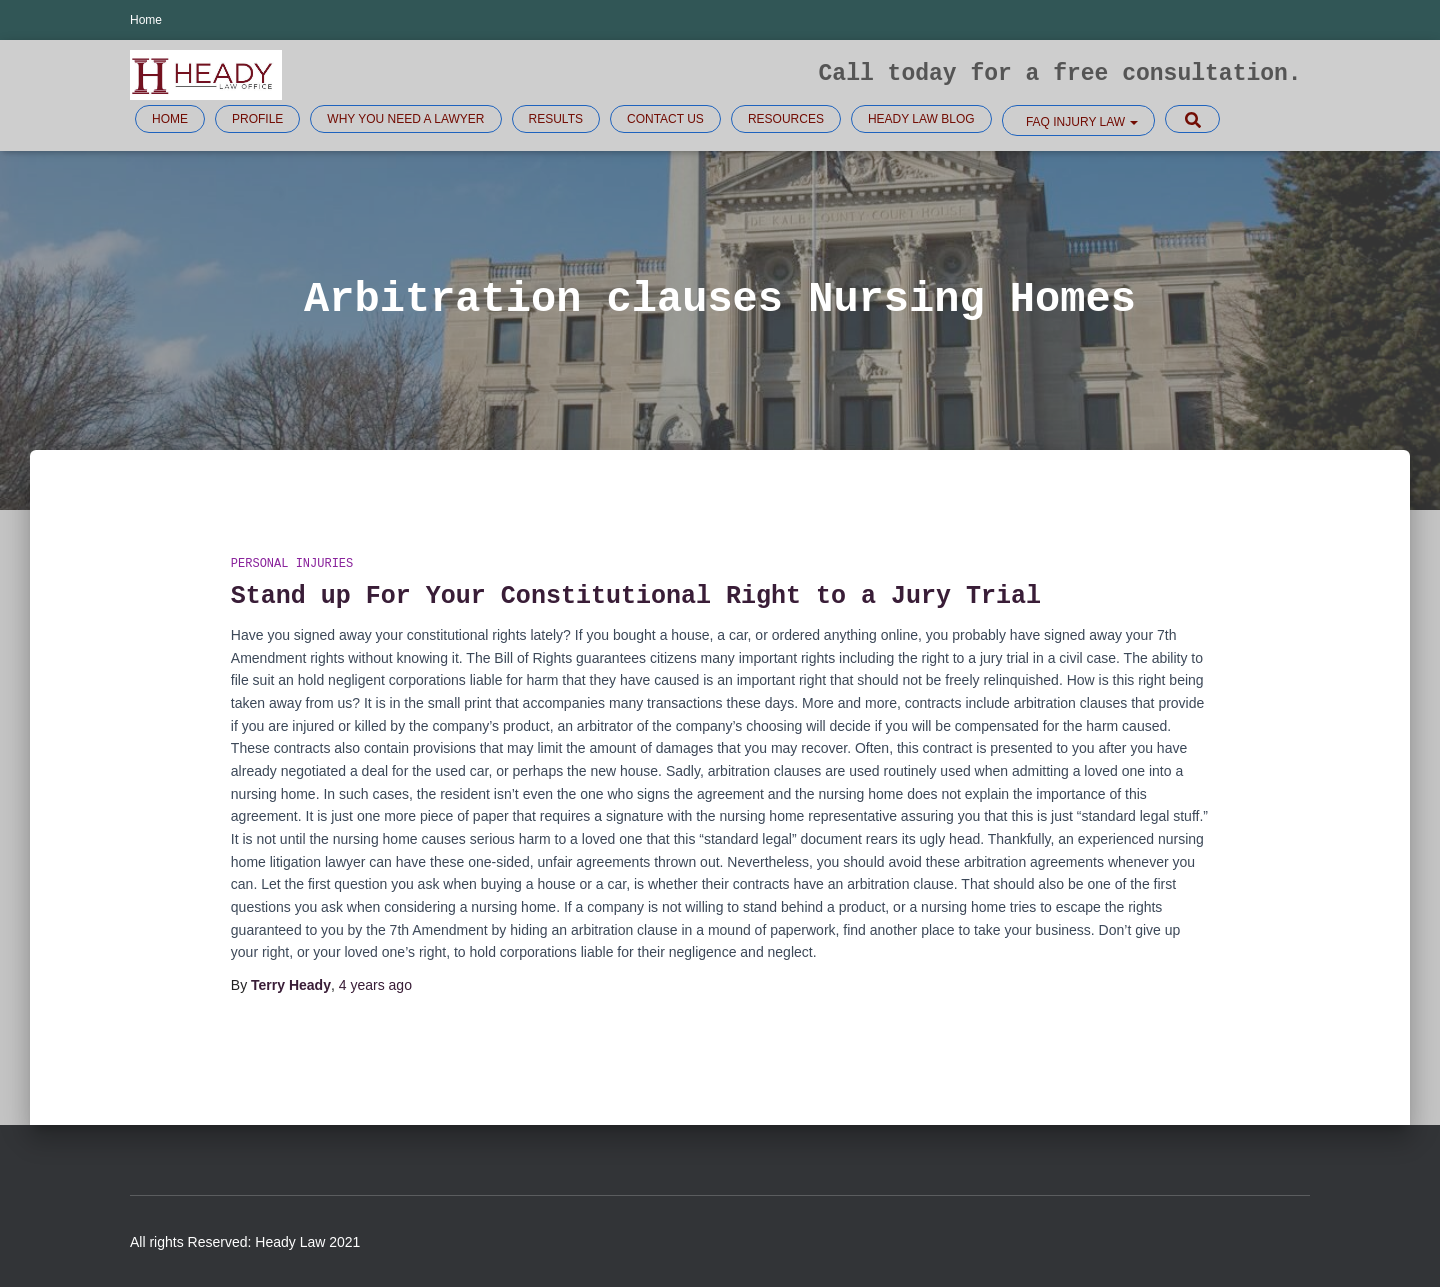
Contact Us (665, 119)
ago (375, 985)
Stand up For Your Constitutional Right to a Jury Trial (636, 596)
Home (146, 20)
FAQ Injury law (1081, 122)
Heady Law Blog (921, 119)
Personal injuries (292, 564)
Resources (786, 119)
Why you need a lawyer (405, 119)
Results (556, 119)
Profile (257, 119)
